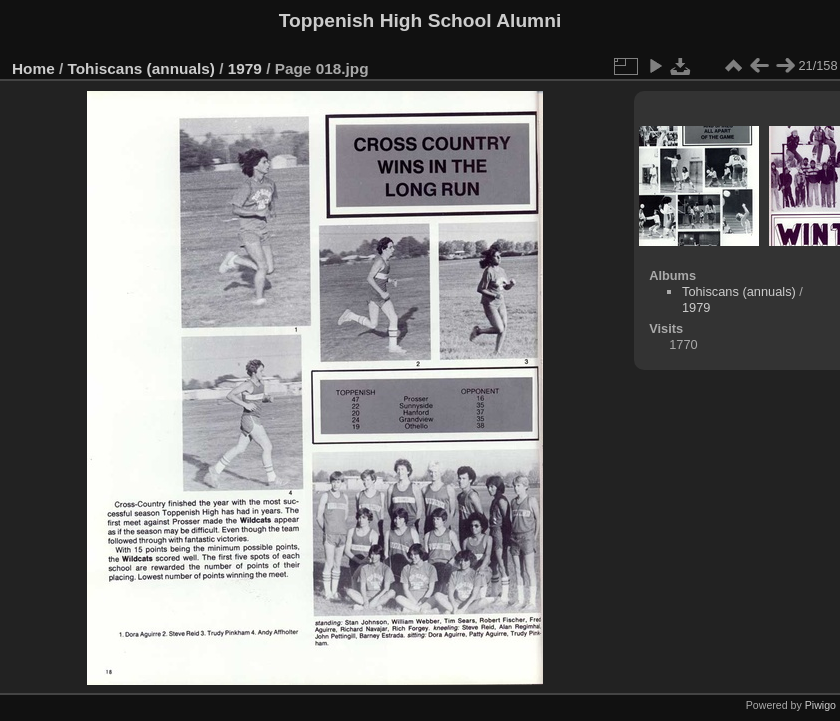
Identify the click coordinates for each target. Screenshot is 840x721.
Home (33, 68)
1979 (245, 68)
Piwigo (820, 705)
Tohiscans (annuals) (141, 68)
